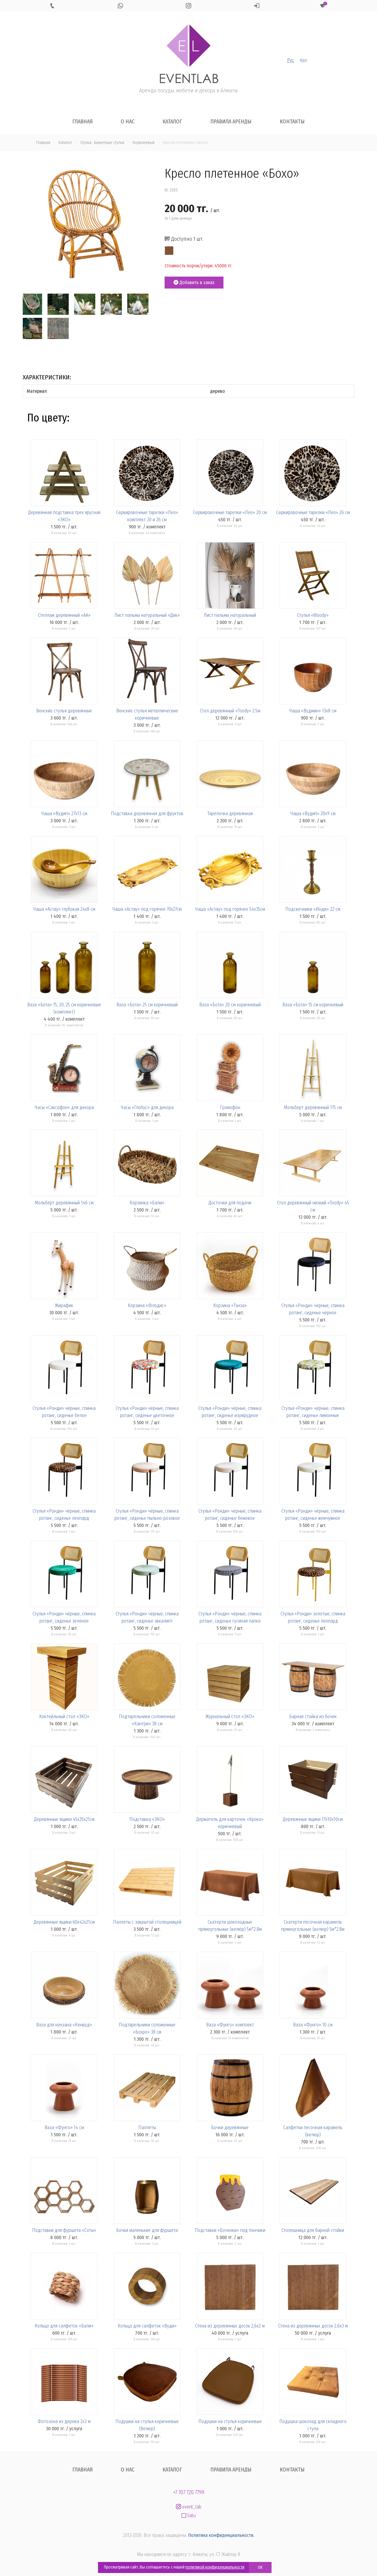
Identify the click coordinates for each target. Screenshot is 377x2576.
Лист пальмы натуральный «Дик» (147, 615)
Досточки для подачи (230, 1203)
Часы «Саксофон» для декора (64, 1107)
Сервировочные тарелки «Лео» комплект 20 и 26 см (147, 516)
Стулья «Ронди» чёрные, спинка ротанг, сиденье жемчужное (312, 1514)
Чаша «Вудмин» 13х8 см (312, 711)
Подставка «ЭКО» (147, 1819)
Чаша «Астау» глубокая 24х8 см (64, 909)
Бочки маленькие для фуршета (147, 2230)
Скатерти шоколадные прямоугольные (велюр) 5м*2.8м (230, 1925)
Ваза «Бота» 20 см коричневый (230, 1005)
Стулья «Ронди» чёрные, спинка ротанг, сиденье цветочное (147, 1411)
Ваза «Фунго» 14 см (64, 2127)
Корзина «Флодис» (147, 1305)
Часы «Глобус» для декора (147, 1107)
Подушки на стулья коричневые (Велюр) (147, 2425)
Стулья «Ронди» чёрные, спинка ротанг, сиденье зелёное (64, 1617)
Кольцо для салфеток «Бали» (64, 2326)
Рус (290, 60)
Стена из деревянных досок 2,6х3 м (313, 2326)
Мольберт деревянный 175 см (313, 1107)
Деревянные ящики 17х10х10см (313, 1819)
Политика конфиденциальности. (221, 2535)
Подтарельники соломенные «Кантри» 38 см (147, 1720)
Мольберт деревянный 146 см (64, 1203)
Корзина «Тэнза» (230, 1305)
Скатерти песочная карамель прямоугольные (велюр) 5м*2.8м (312, 1925)
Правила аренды (231, 121)
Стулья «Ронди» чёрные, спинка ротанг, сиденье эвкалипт (147, 1617)
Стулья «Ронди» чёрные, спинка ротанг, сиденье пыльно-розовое (147, 1514)
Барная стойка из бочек (313, 1716)
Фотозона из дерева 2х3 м (64, 2421)
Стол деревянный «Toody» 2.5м (230, 711)
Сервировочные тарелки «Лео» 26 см (313, 512)
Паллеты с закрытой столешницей (147, 1922)
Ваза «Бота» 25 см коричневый (147, 1005)
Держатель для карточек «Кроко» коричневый (229, 1822)
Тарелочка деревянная (230, 813)
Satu (189, 2515)
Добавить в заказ (194, 282)
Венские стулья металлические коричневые (147, 714)
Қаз (303, 60)
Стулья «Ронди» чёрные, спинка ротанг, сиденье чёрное (312, 1309)
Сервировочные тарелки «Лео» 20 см (230, 512)
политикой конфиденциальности (215, 2567)
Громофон (230, 1107)
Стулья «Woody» (313, 615)
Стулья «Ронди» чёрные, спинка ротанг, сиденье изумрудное (229, 1411)
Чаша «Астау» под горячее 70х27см (147, 909)
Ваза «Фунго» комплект (230, 2025)
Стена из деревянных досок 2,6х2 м (230, 2326)
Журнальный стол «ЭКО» (230, 1716)
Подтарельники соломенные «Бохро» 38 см (147, 2028)
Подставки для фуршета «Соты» (64, 2230)
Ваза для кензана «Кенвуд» (64, 2025)
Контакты (292, 121)
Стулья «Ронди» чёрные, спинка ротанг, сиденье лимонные (312, 1411)
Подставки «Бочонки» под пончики (230, 2230)
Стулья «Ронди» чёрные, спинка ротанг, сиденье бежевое (229, 1514)
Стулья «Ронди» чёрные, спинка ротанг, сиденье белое (64, 1411)
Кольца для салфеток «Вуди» (147, 2326)
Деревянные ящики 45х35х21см (64, 1819)
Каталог (172, 121)
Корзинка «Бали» (147, 1203)
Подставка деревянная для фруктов (147, 813)
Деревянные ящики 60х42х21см (64, 1922)
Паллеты (147, 2127)
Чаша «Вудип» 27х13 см (64, 813)
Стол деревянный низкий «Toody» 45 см (313, 1206)
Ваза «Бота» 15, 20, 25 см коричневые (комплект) (64, 1008)
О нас (127, 121)
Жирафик (64, 1305)
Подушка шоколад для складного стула (313, 2425)
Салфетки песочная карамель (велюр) (312, 2131)
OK (260, 2567)
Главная (82, 121)
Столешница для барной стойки (312, 2230)
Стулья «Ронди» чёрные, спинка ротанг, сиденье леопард (64, 1514)
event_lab (188, 2507)
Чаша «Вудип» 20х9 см (312, 813)
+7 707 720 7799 (188, 2492)
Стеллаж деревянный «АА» (64, 615)
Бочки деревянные (230, 2127)
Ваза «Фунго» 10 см (312, 2025)
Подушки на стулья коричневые (230, 2421)
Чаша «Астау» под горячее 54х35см (230, 909)
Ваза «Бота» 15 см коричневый (312, 1005)
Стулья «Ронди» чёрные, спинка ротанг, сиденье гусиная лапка (229, 1617)
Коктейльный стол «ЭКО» (64, 1716)
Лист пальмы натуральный (230, 615)
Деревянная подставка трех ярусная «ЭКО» (64, 516)
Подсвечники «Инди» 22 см (312, 909)
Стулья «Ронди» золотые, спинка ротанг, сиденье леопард (313, 1617)
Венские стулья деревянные (64, 711)
